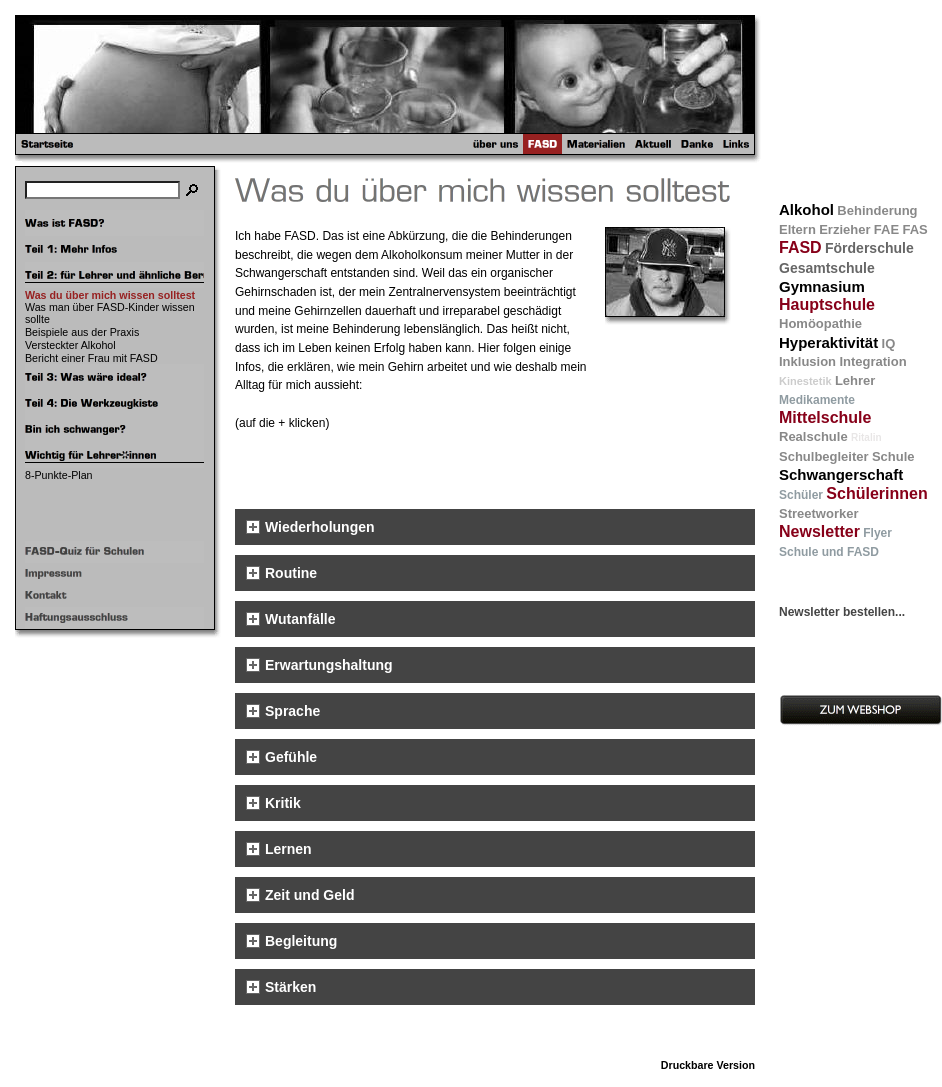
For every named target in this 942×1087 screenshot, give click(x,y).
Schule (893, 456)
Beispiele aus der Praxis (82, 332)
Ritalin (866, 437)
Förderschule (869, 248)
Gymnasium (822, 286)
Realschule (813, 436)
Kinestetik (805, 381)
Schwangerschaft (841, 474)
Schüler (801, 495)
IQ (889, 343)
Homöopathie (820, 323)
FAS (914, 229)
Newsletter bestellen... (842, 612)
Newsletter (819, 531)
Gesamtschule (827, 268)
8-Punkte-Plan (59, 475)
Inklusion (807, 361)
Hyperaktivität (828, 342)
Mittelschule (825, 417)
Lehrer (855, 380)
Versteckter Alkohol (70, 345)
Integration (872, 361)
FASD (800, 247)
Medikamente (817, 400)
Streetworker (818, 513)
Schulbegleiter (824, 456)
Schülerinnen (876, 493)
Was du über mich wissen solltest (110, 295)
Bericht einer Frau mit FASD (91, 358)
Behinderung (877, 210)
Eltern (797, 229)
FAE (886, 229)
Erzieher (844, 229)
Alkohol (806, 209)
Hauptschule (827, 304)
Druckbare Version (708, 1065)
